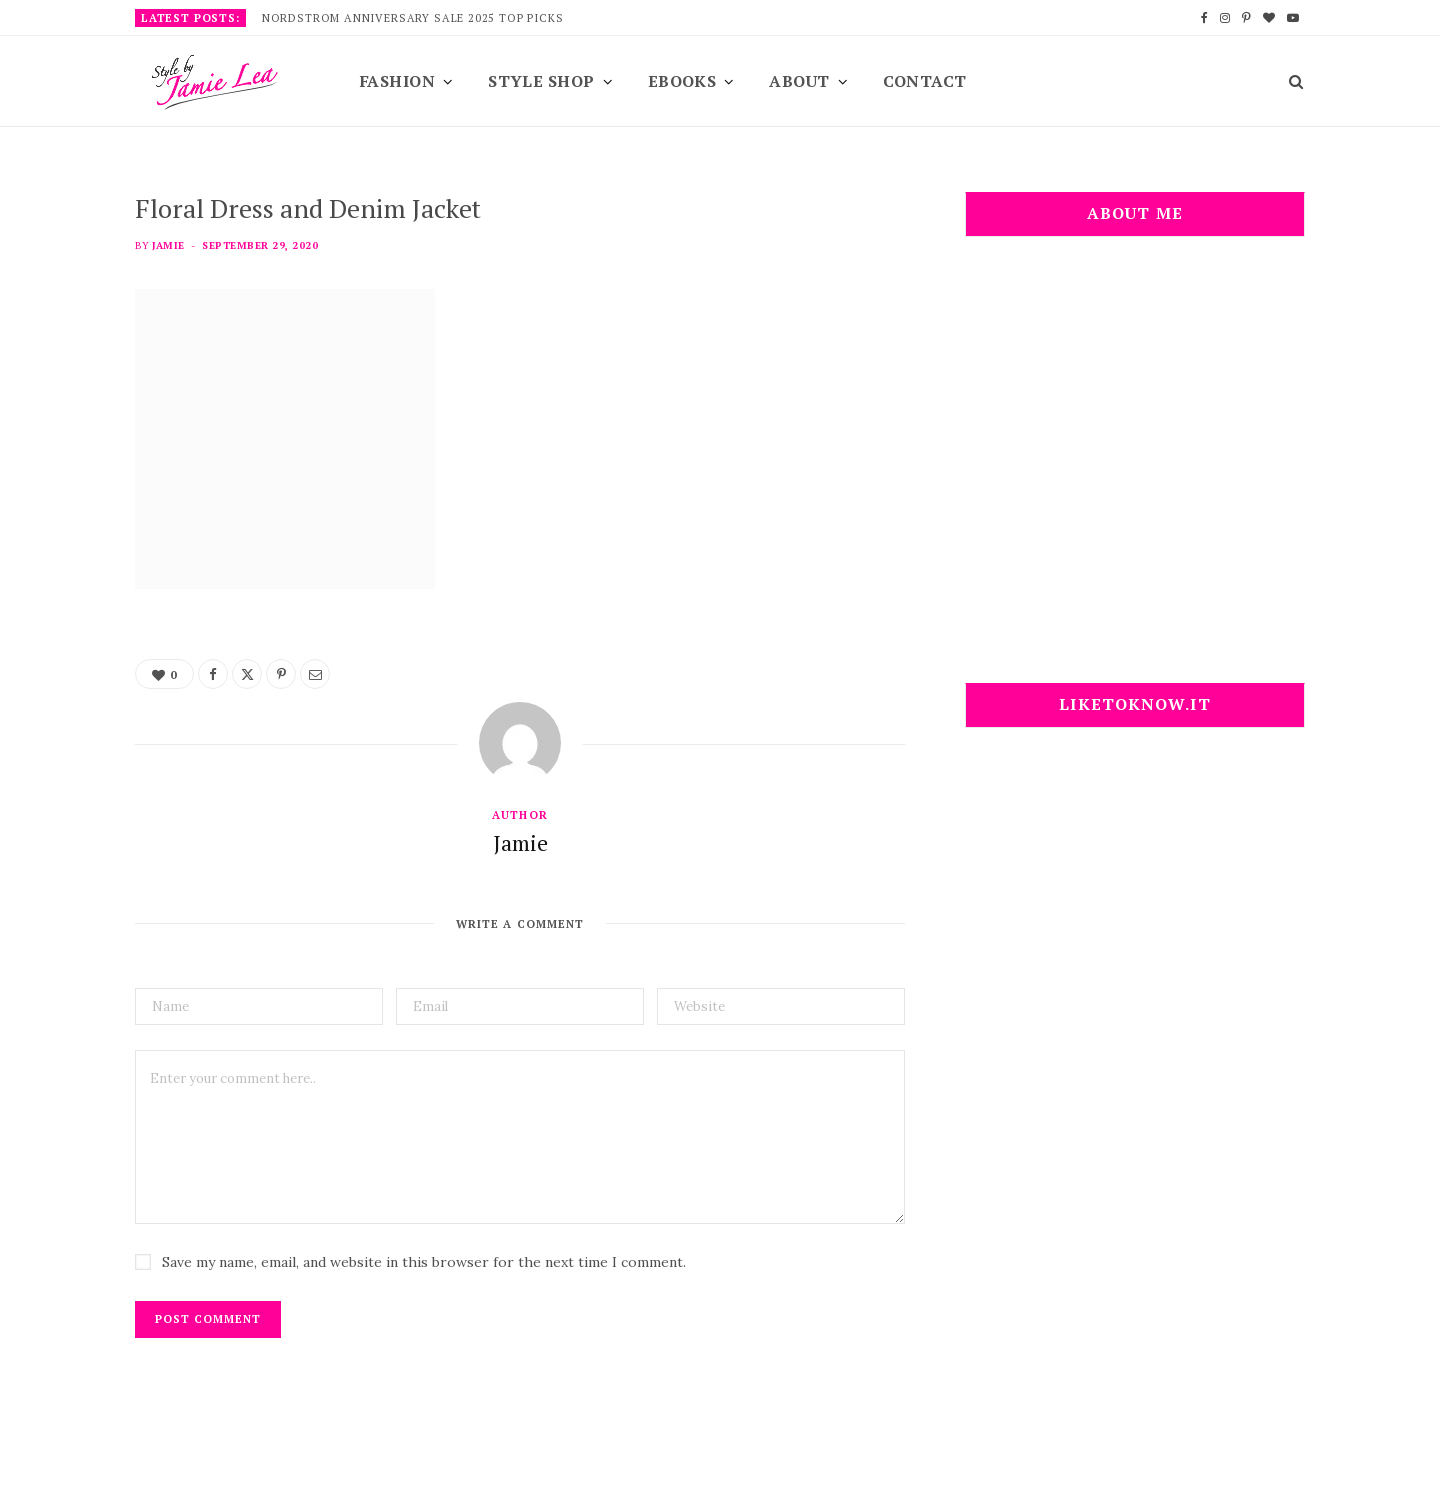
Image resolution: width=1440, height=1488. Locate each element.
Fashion (397, 81)
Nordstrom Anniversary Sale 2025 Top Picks (413, 18)
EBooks (682, 81)
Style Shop (541, 81)
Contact (925, 81)
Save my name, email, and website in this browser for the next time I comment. (424, 1262)
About (799, 81)
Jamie (168, 245)
